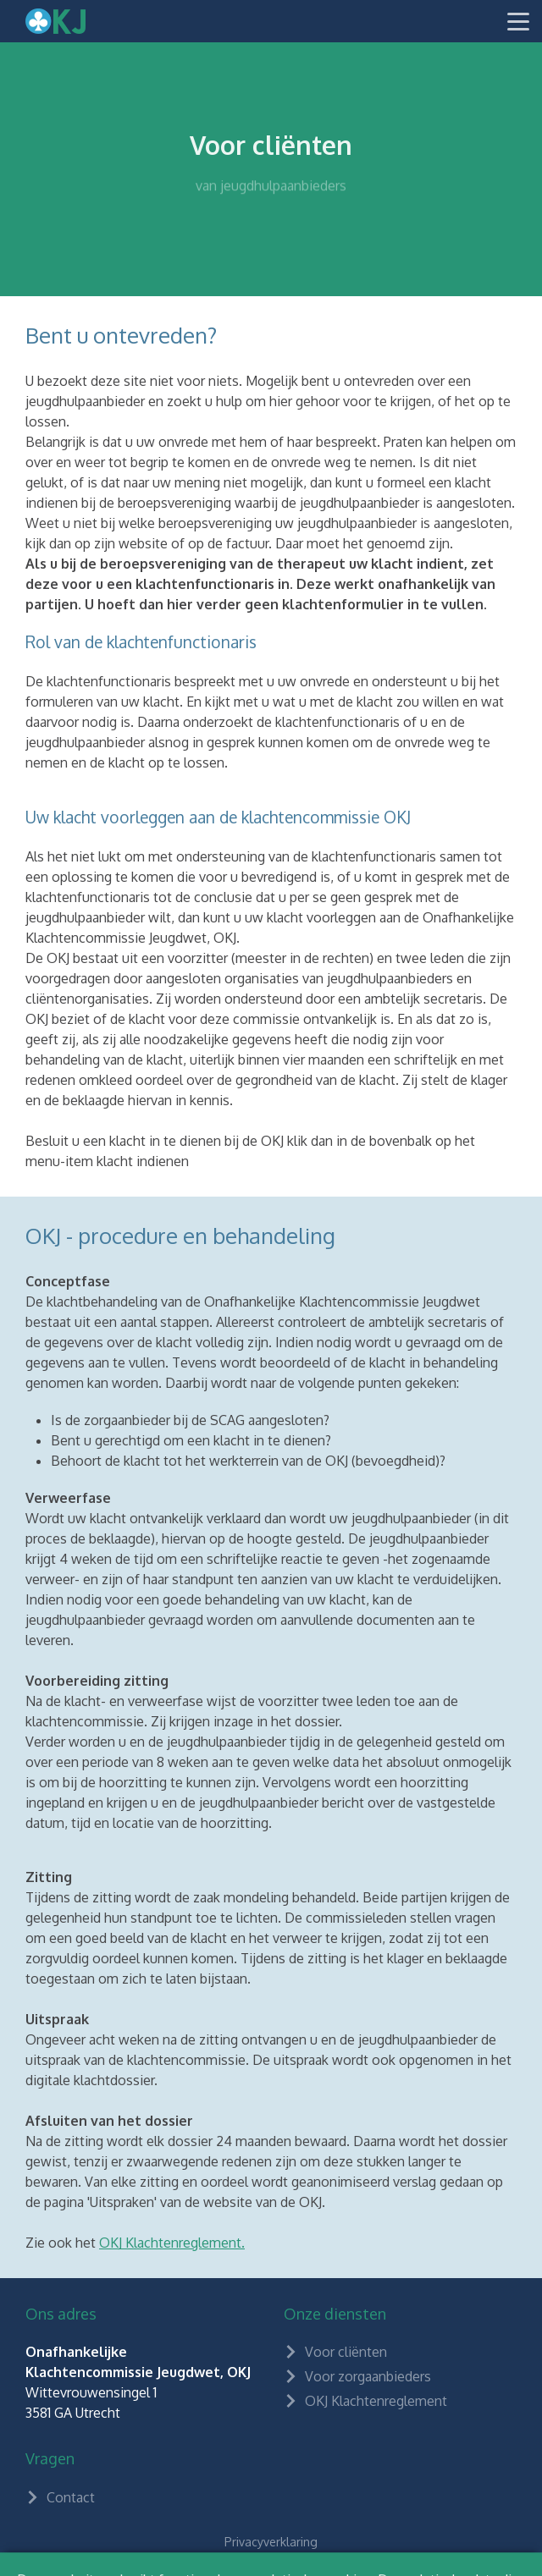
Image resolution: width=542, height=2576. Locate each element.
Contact (60, 2497)
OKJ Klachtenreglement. (172, 2242)
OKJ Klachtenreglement (365, 2400)
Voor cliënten (335, 2351)
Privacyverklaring (271, 2542)
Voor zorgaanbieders (357, 2376)
